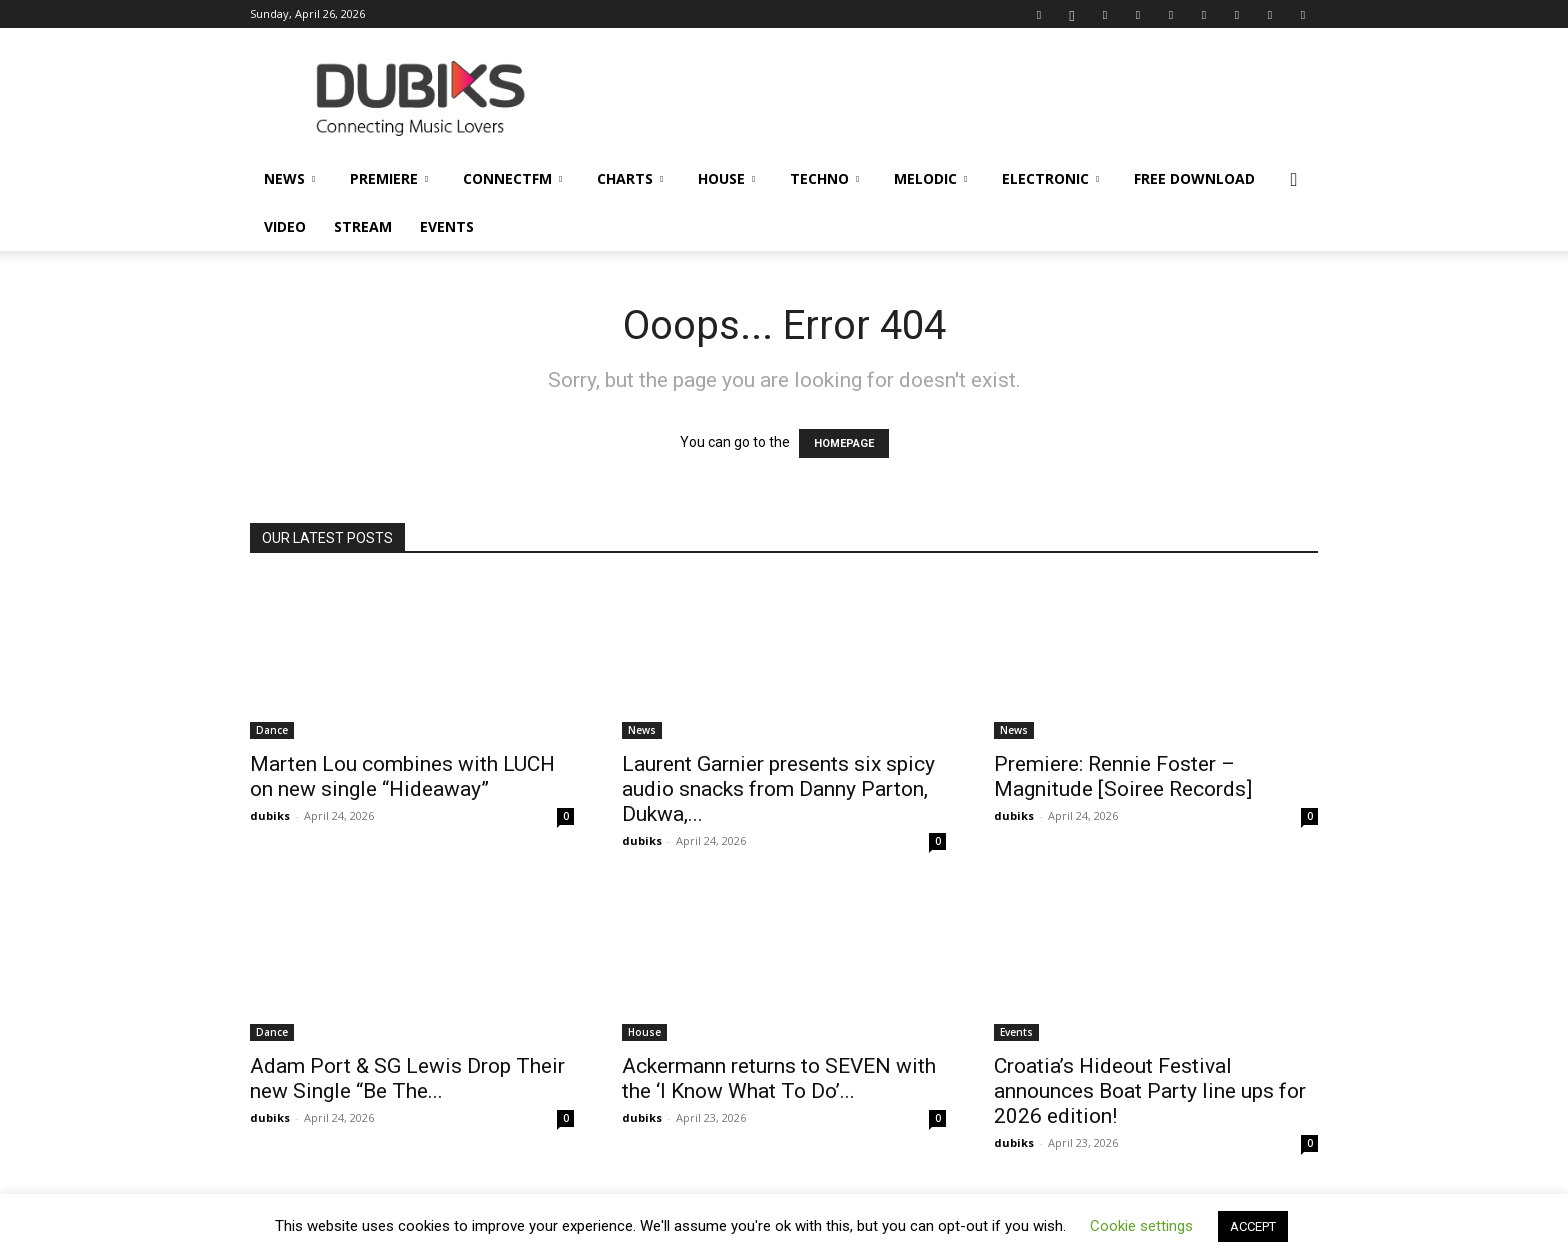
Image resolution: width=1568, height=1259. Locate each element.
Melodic (930, 178)
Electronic (1050, 178)
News (289, 178)
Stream (363, 226)
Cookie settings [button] (1141, 1226)
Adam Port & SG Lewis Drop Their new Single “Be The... (407, 1078)
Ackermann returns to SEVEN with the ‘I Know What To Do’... (779, 1078)
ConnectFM (512, 178)
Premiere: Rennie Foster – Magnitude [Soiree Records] (1123, 776)
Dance (272, 730)
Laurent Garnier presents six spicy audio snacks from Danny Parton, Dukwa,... (778, 789)
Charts (630, 178)
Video (285, 226)
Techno (824, 178)
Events (447, 226)
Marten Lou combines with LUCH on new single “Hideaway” (402, 776)
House (726, 178)
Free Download (1194, 178)
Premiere (389, 178)
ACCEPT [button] (1253, 1226)
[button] (1294, 180)
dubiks (270, 815)
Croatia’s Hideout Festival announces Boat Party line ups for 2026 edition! (1150, 1091)
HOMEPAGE (844, 443)
